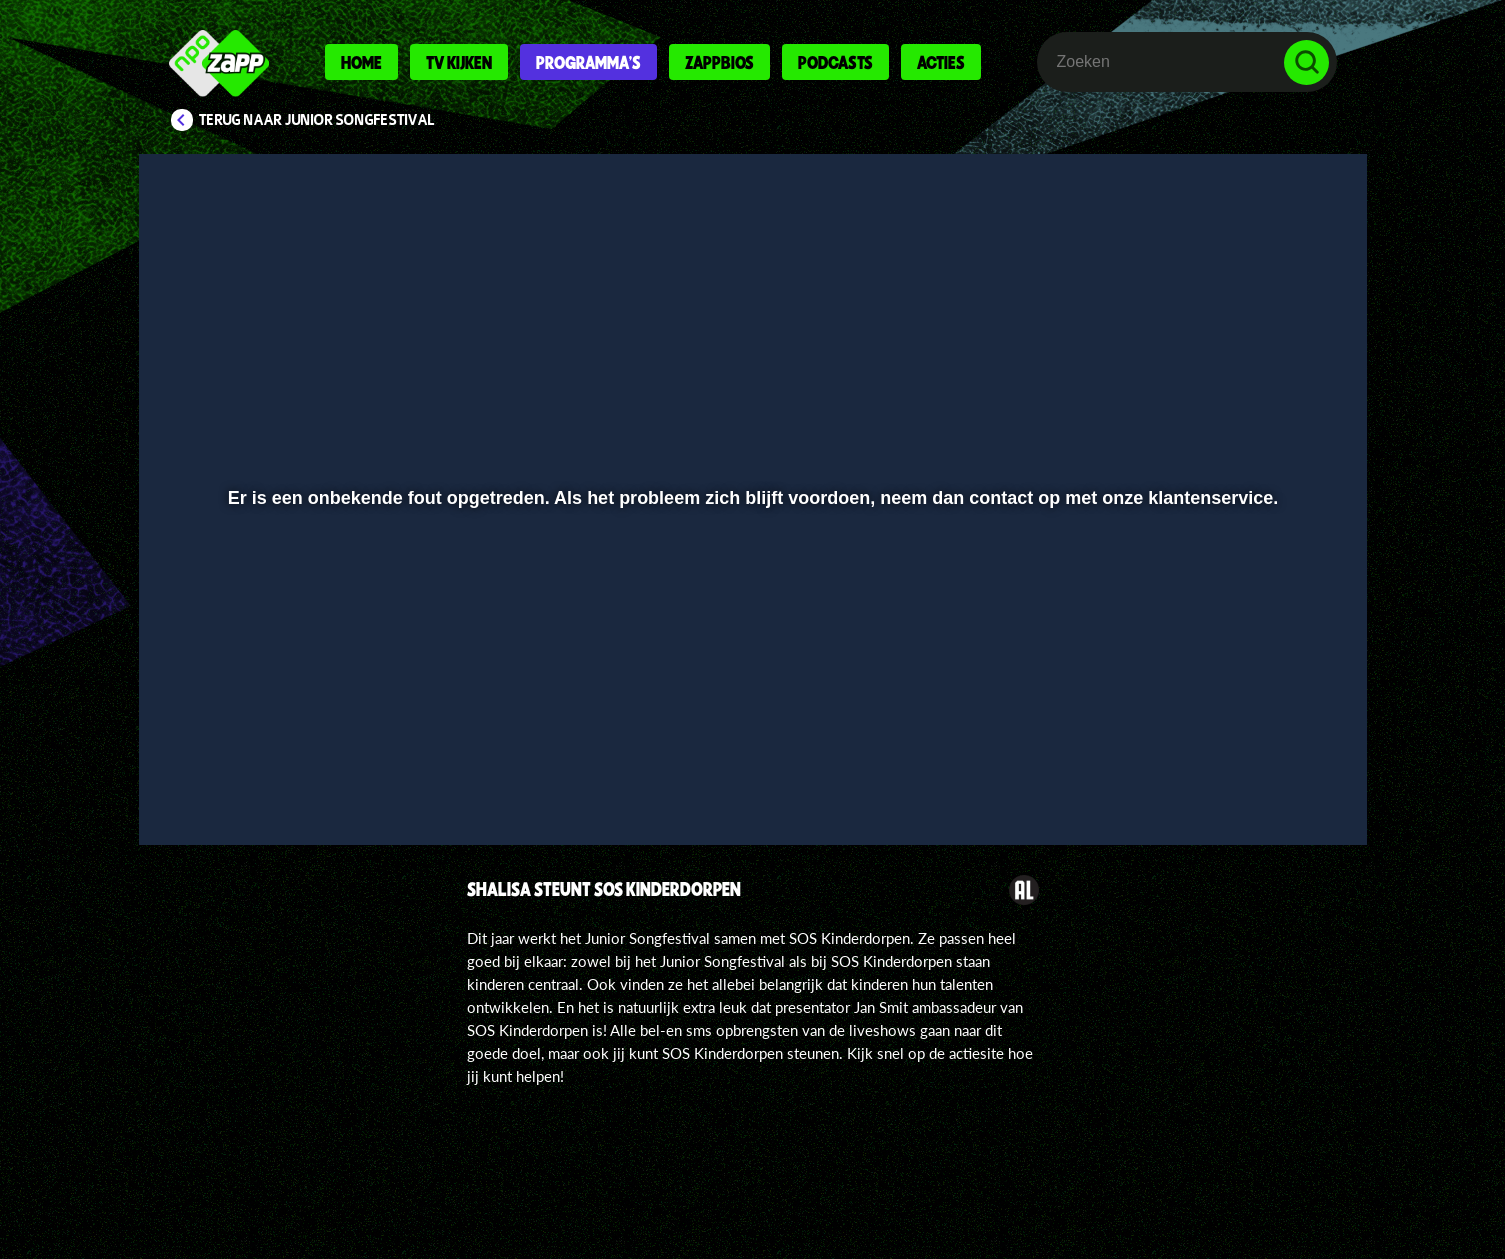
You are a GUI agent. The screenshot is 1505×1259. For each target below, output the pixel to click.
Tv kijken (459, 62)
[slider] (749, 735)
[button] (219, 777)
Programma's (588, 62)
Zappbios (719, 62)
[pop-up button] (1244, 777)
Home (361, 62)
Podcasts (835, 62)
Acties (941, 62)
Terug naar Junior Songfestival (317, 120)
